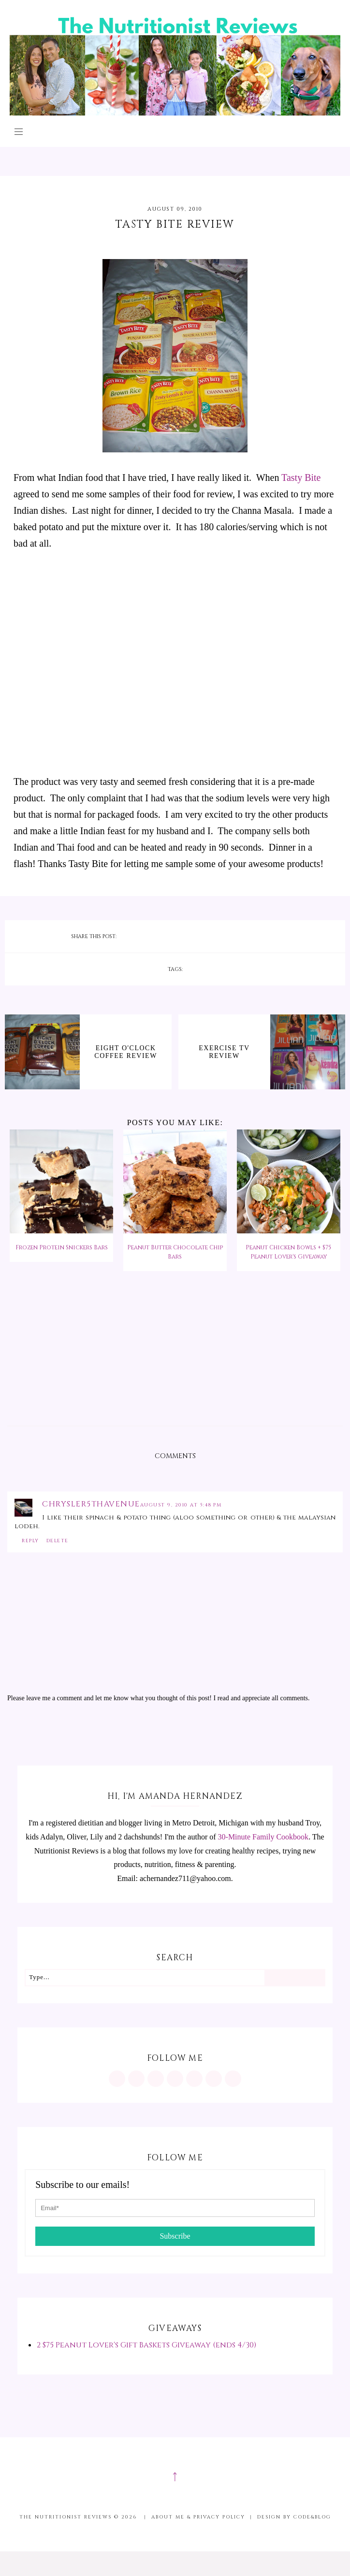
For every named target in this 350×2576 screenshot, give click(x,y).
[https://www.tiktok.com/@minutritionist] (175, 2078)
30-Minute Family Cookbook (263, 1837)
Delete (57, 1540)
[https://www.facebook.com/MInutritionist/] (155, 2078)
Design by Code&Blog (294, 2517)
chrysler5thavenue (91, 1504)
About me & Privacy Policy (198, 2517)
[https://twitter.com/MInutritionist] (194, 2078)
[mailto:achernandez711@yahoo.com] (233, 2078)
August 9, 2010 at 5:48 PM (181, 1505)
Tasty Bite (301, 477)
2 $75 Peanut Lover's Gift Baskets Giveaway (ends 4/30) (146, 2345)
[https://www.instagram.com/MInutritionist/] (117, 2078)
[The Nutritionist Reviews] (175, 113)
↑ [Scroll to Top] (175, 2475)
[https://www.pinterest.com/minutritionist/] (136, 2078)
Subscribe (175, 2236)
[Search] (294, 1977)
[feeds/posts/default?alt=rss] (213, 2078)
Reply (30, 1540)
